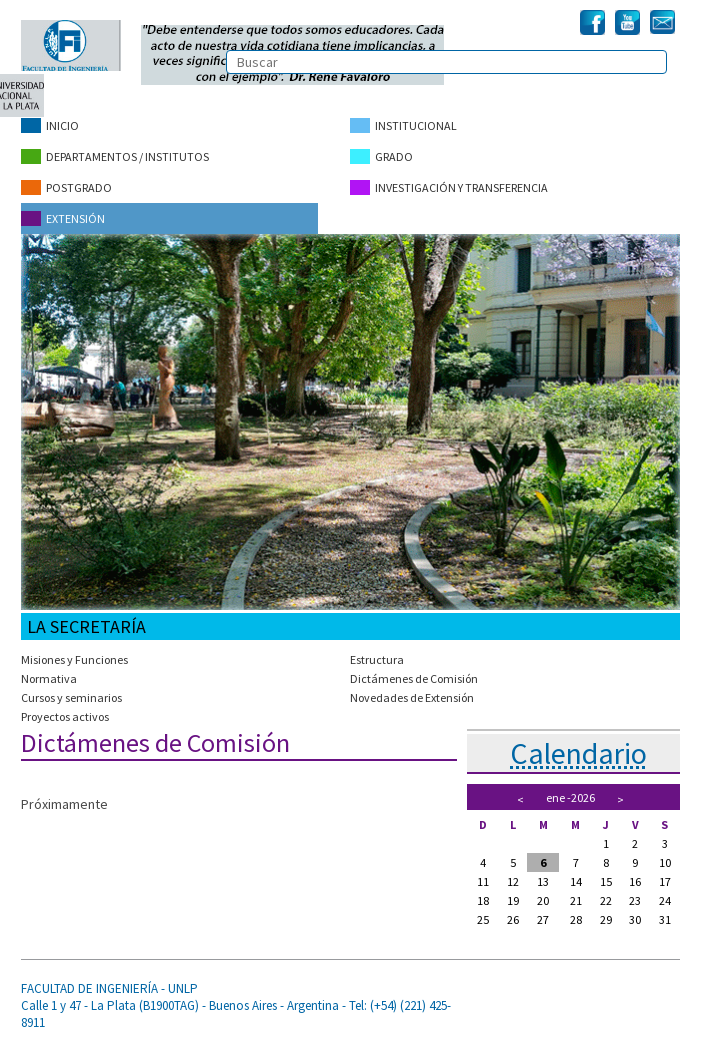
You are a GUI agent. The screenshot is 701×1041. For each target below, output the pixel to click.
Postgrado (66, 187)
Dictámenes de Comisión (414, 678)
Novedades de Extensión (412, 697)
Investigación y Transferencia (449, 187)
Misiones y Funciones (74, 659)
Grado (381, 156)
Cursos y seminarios (71, 697)
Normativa (49, 678)
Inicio (50, 125)
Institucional (403, 125)
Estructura (377, 659)
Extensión (63, 218)
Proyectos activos (65, 716)
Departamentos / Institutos (115, 156)
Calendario (578, 753)
